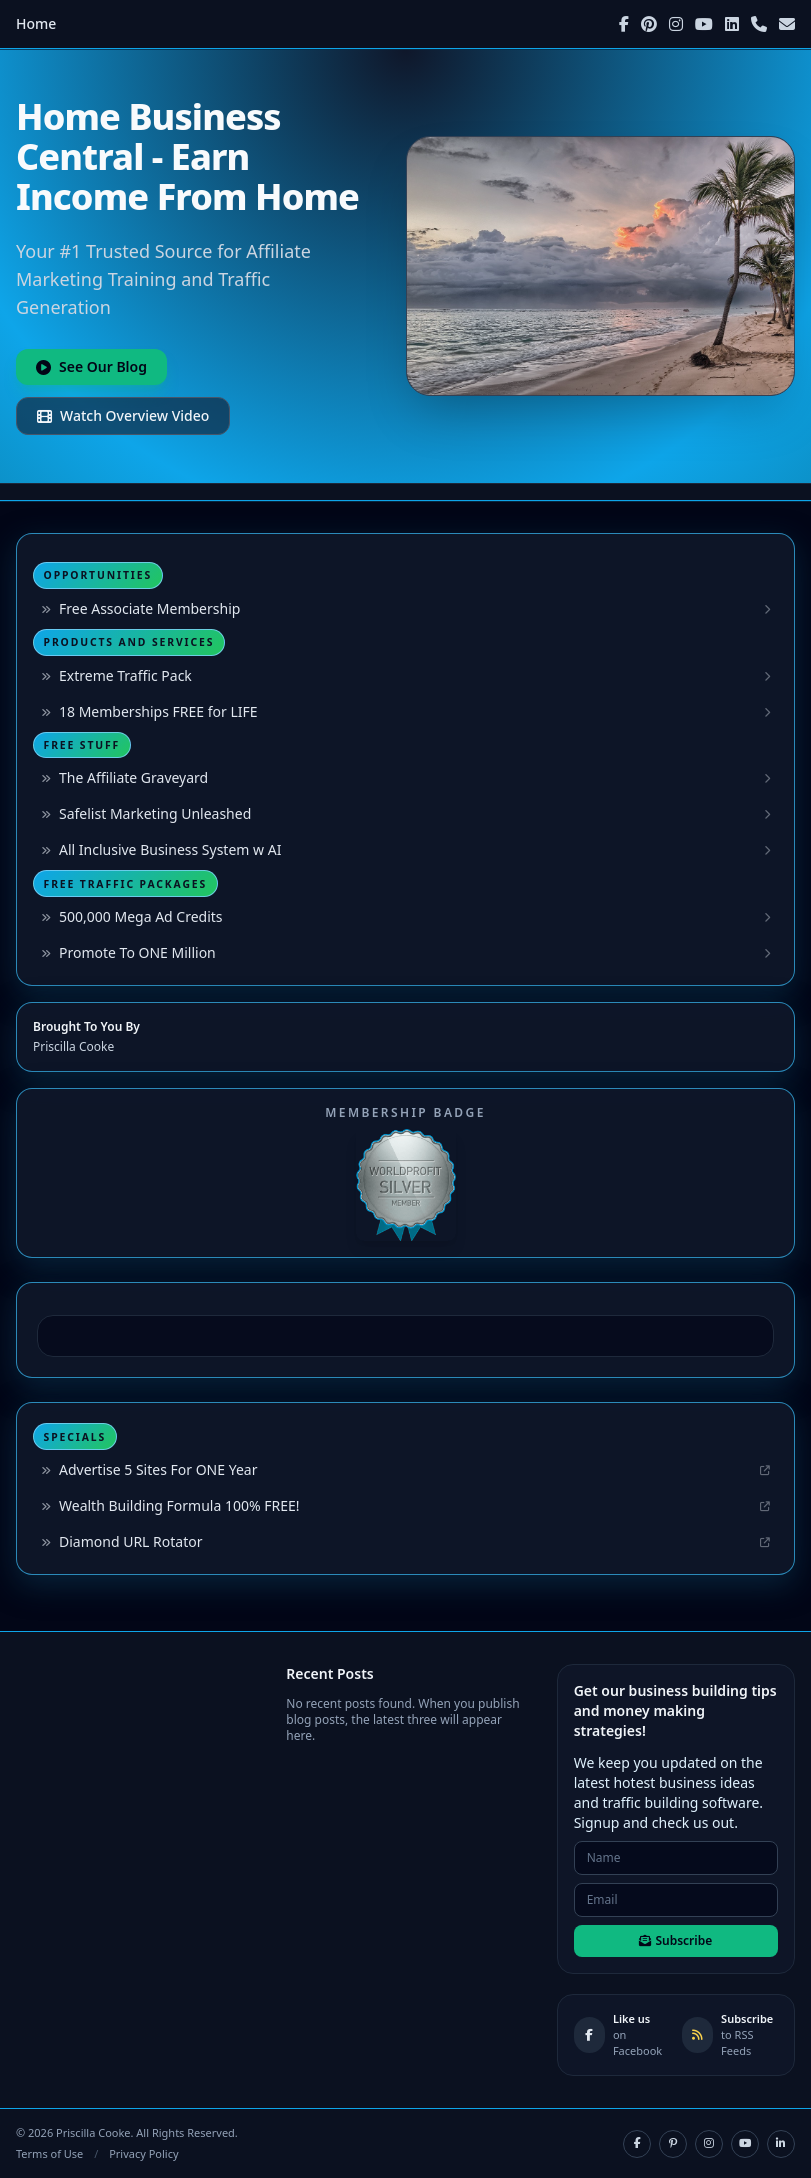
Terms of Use (49, 2153)
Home (36, 23)
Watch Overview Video (123, 415)
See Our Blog (91, 366)
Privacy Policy (143, 2153)
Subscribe (675, 1940)
